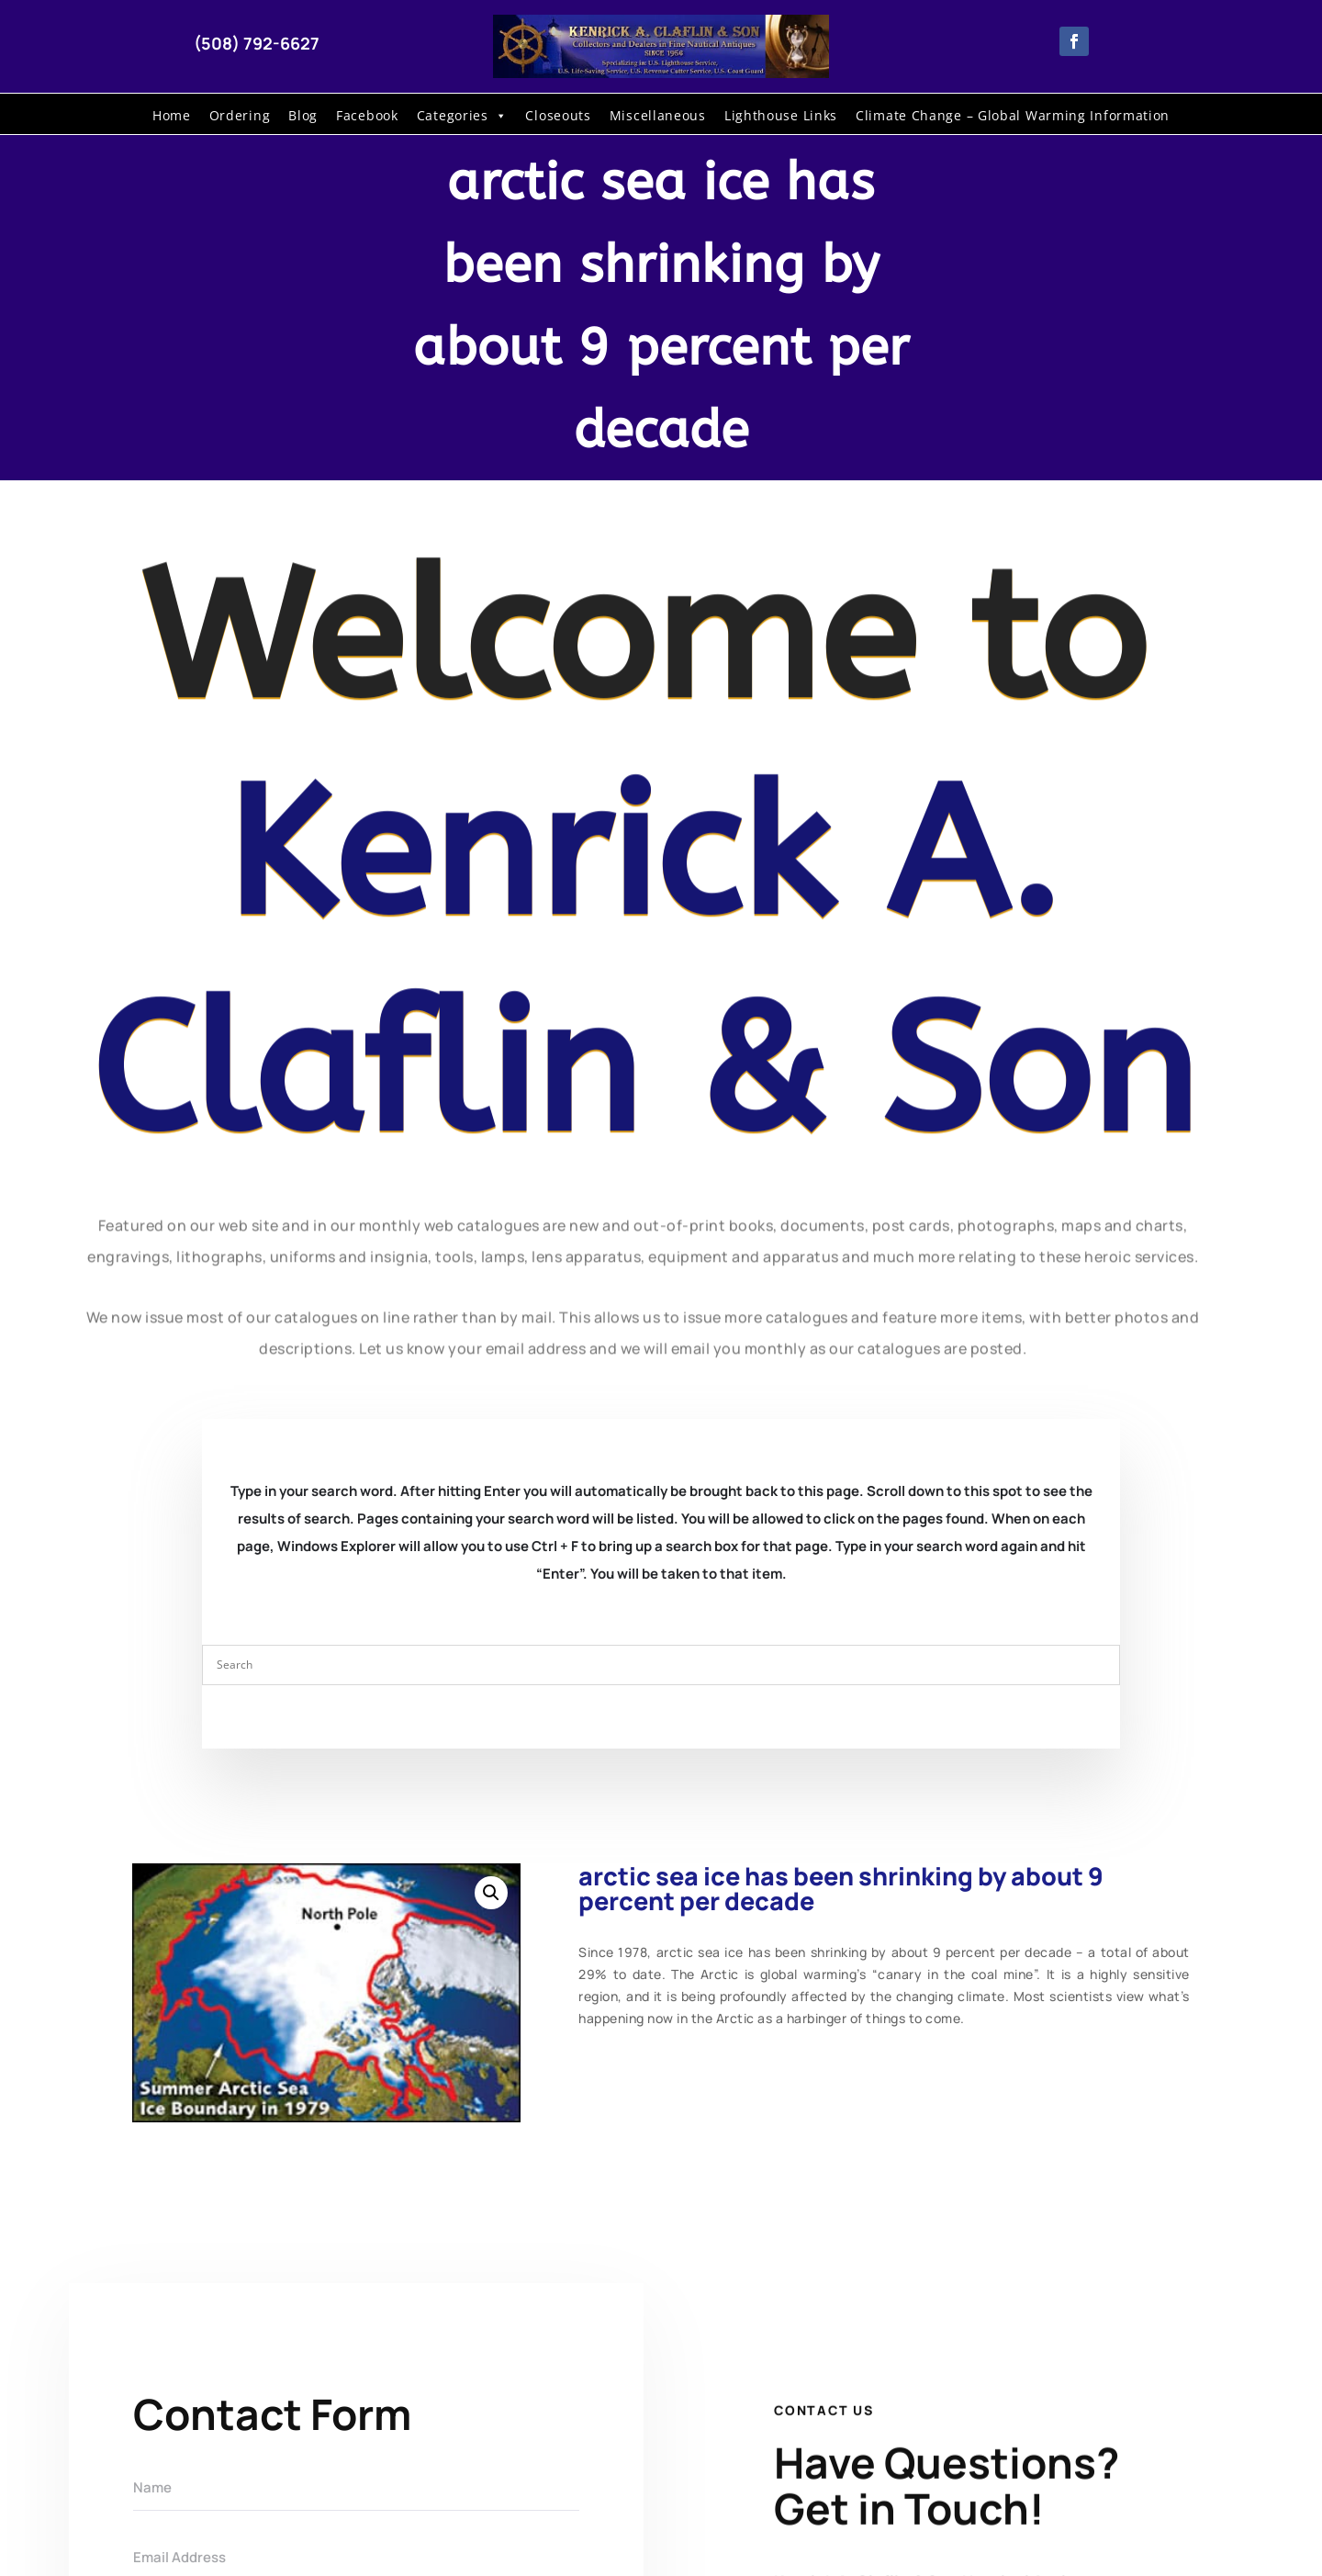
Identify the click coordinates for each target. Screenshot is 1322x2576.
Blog (303, 115)
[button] (491, 1892)
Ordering (240, 115)
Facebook (367, 115)
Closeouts (557, 115)
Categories (462, 115)
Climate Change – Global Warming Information (1013, 115)
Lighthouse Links (780, 115)
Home (171, 115)
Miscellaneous (658, 115)
